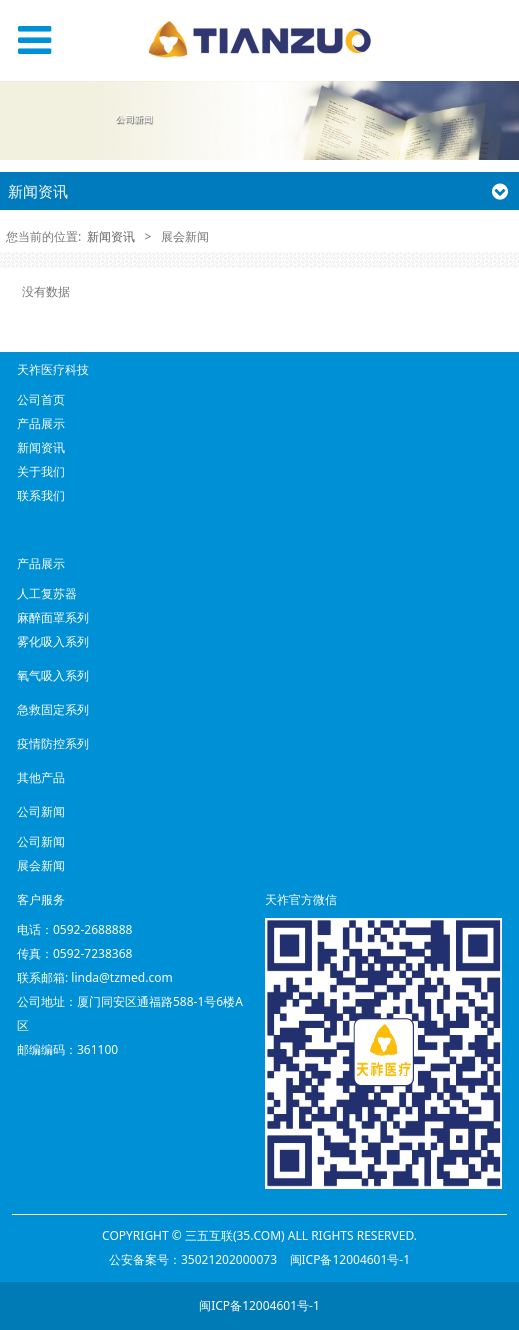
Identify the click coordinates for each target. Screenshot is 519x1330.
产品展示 (41, 423)
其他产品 (41, 777)
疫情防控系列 (53, 743)
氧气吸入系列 (53, 675)
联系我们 (41, 495)
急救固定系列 (53, 709)
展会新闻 (41, 865)
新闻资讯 (111, 236)
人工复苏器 (47, 593)
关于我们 (41, 471)
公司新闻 (41, 841)
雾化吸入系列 (53, 641)
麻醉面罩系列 (53, 617)
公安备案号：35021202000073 (193, 1259)
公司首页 (41, 399)
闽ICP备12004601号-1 (350, 1259)
